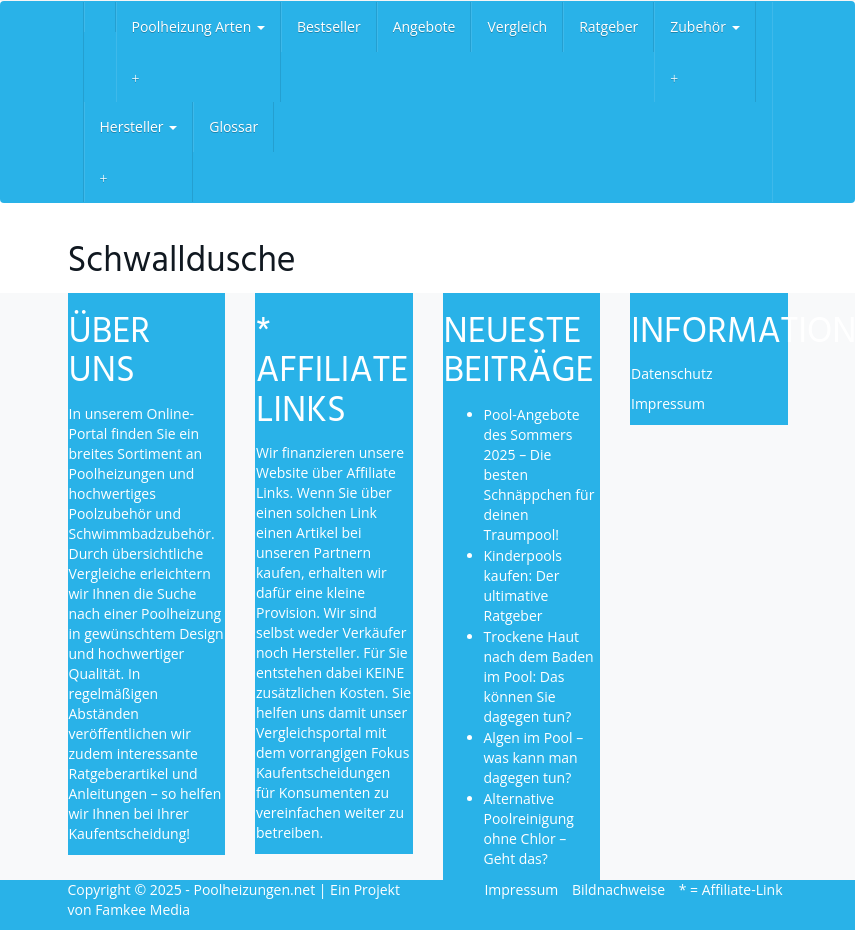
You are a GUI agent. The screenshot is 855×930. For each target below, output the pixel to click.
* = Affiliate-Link (731, 889)
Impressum (668, 403)
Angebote (424, 26)
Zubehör (704, 26)
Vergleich (517, 26)
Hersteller (139, 126)
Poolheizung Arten (198, 26)
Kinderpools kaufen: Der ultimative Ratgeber (523, 585)
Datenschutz (671, 373)
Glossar (233, 126)
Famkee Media (142, 909)
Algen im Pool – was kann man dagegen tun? (534, 757)
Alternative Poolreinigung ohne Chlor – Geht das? (529, 828)
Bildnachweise (618, 889)
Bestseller (329, 26)
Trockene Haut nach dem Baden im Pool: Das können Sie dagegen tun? (539, 676)
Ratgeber (608, 26)
